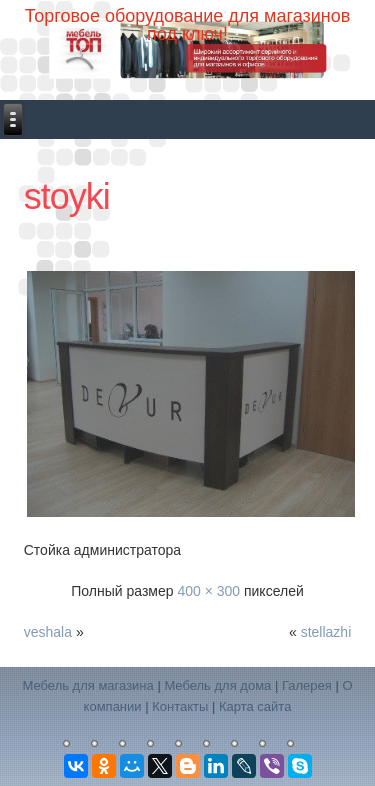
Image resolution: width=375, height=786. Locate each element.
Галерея (307, 685)
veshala (48, 632)
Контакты (180, 706)
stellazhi (326, 632)
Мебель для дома (217, 685)
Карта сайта (255, 706)
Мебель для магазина (87, 685)
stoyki (67, 196)
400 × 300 (208, 591)
